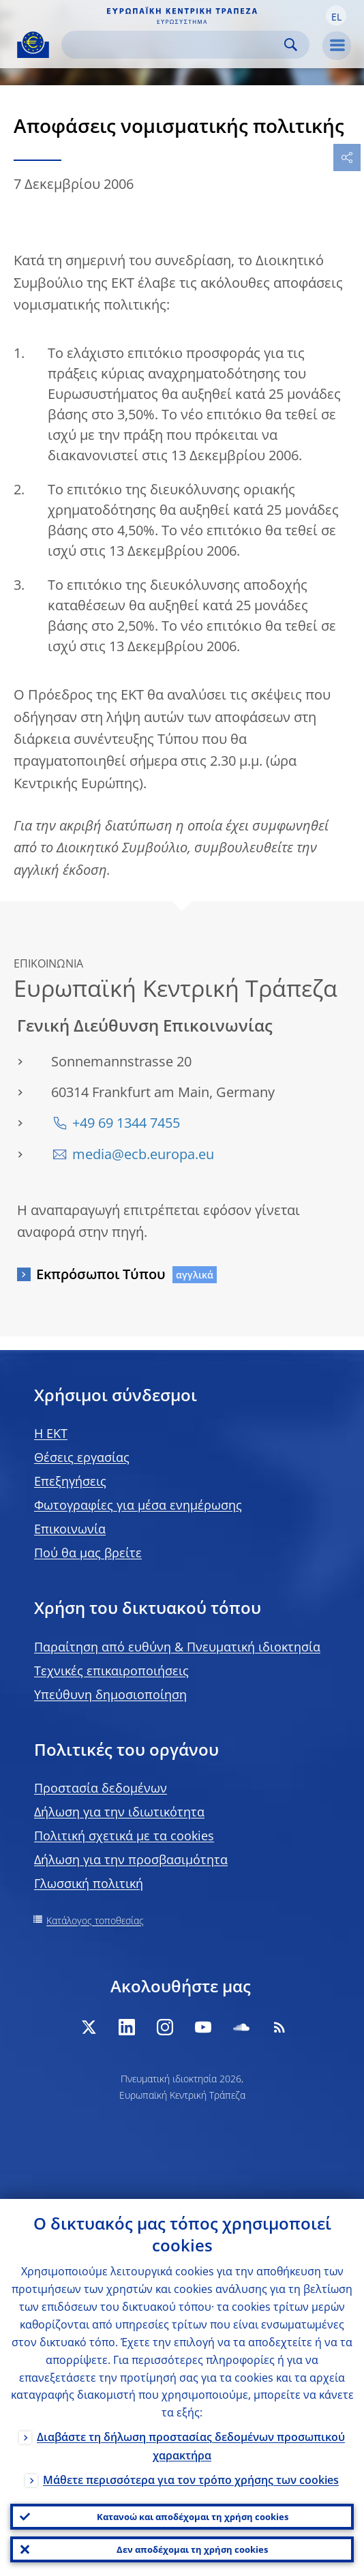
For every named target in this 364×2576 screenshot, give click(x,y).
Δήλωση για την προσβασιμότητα (131, 1859)
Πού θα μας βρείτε (88, 1552)
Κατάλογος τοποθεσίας (95, 1920)
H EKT (50, 1433)
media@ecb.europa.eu (143, 1154)
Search (290, 45)
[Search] (174, 45)
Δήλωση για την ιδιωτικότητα (119, 1811)
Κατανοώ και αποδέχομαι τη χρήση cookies (192, 2517)
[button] (336, 15)
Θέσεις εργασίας (82, 1457)
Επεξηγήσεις (70, 1481)
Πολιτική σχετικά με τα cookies (124, 1835)
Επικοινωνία (70, 1529)
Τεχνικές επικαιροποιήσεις (111, 1670)
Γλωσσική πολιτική (88, 1883)
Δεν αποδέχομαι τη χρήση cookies (192, 2549)
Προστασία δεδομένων (100, 1788)
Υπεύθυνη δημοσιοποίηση (110, 1694)
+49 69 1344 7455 (126, 1122)
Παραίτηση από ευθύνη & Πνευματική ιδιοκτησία (177, 1646)
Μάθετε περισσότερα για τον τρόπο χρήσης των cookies (191, 2479)
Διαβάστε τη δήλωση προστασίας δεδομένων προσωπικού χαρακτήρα (191, 2446)
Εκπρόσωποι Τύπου (101, 1274)
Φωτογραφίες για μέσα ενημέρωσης (138, 1505)
